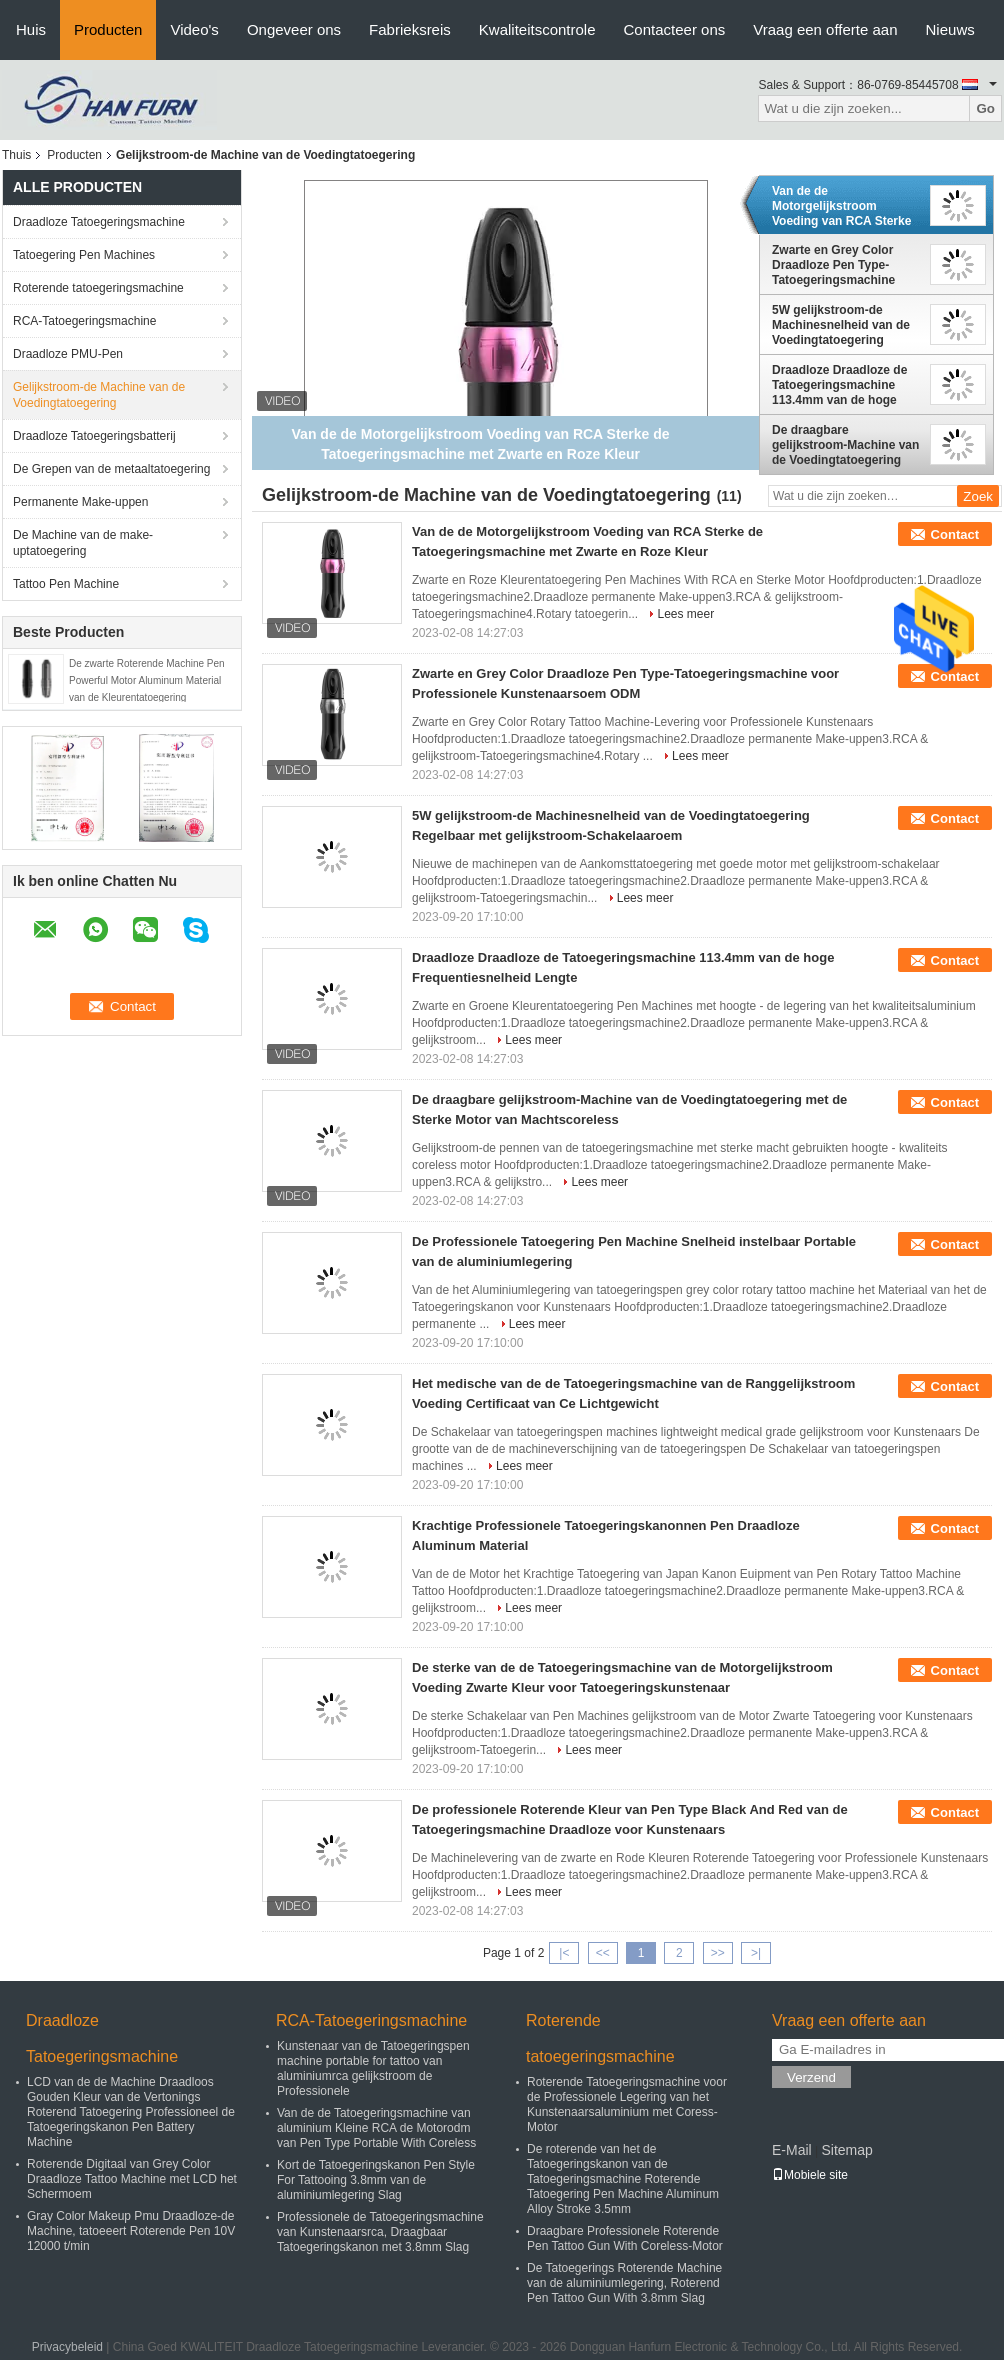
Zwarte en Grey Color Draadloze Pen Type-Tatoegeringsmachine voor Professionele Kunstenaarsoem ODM (836, 265)
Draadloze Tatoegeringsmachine (99, 222)
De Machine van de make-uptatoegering (83, 543)
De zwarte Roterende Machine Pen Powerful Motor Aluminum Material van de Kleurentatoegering (147, 680)
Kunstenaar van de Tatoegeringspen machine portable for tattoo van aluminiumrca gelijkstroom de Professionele (373, 2068)
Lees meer (685, 614)
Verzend (811, 2077)
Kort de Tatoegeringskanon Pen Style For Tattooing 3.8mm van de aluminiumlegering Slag (376, 2180)
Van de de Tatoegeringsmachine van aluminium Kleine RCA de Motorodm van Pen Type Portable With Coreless (376, 2128)
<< (603, 1953)
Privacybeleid (67, 2347)
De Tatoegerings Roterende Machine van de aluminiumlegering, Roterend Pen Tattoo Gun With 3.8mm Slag (624, 2283)
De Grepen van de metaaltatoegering (111, 469)
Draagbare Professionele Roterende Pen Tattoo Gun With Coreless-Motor (625, 2238)
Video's (194, 29)
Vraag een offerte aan (825, 29)
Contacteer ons (675, 29)
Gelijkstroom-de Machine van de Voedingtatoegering (99, 395)
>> (718, 1953)
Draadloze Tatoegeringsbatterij (94, 436)
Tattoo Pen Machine (66, 584)
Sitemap (846, 2150)
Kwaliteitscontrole (537, 29)
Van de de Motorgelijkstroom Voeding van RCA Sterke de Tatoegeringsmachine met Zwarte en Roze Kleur (845, 206)
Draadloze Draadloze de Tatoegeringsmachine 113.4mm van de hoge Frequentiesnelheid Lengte (839, 385)
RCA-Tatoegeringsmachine (84, 321)
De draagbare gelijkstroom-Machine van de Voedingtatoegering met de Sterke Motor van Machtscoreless (845, 445)
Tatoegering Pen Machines (84, 255)
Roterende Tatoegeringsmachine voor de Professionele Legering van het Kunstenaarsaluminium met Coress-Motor (627, 2104)
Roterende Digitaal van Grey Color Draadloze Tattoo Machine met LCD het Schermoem (132, 2179)
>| (756, 1953)
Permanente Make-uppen (80, 502)
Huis (31, 29)
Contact (955, 534)
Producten (108, 29)
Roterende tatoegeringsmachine (98, 288)
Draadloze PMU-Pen (68, 354)
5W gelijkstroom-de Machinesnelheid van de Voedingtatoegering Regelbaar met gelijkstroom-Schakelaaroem (841, 325)
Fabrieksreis (410, 29)
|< (564, 1953)
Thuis (16, 155)
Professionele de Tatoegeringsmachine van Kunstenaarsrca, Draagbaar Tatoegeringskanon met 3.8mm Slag (380, 2232)
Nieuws (950, 29)
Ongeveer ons (294, 29)
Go (985, 108)
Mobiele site (810, 2175)
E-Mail (792, 2150)
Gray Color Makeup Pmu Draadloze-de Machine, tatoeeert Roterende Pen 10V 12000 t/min (131, 2231)
